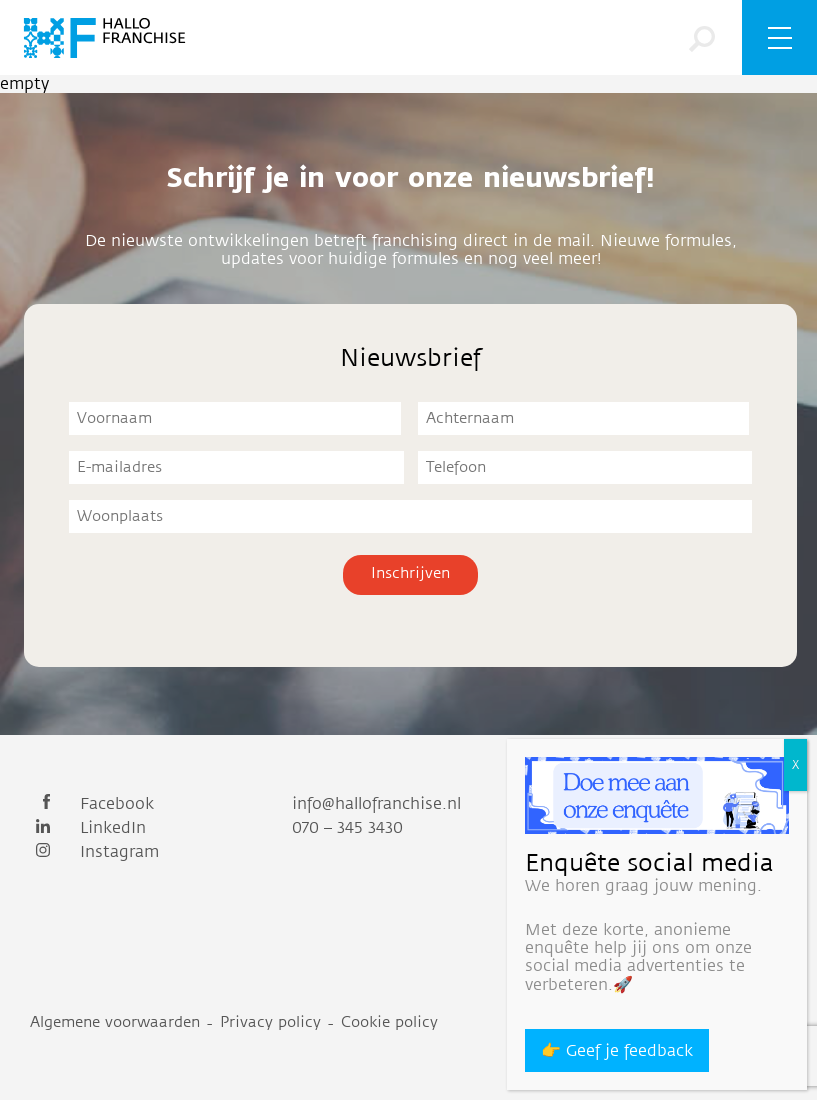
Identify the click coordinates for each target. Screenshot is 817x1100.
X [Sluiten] (795, 765)
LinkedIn (88, 828)
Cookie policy (389, 1022)
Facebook (92, 804)
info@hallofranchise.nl (376, 804)
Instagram (94, 852)
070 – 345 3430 (347, 828)
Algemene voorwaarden (115, 1022)
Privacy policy (270, 1022)
